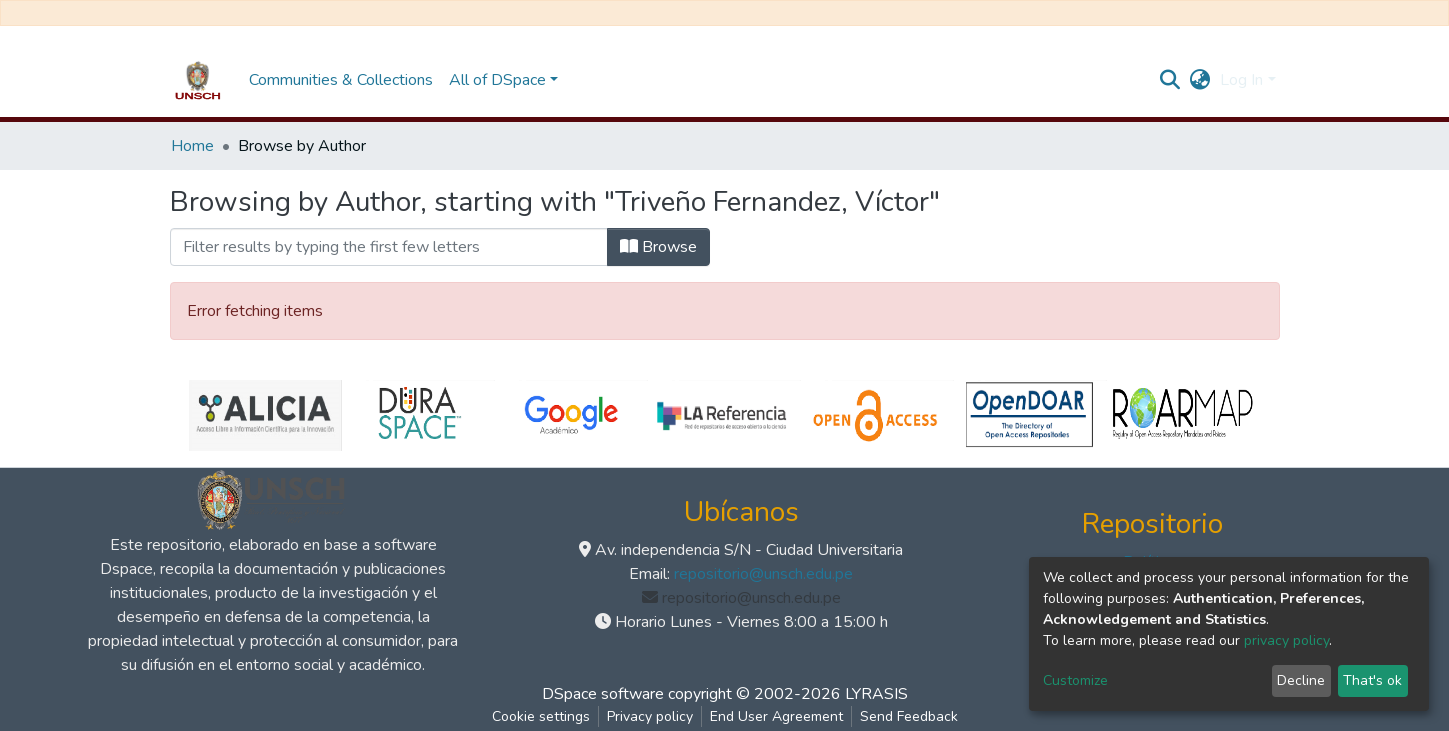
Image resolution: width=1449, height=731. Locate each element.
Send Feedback (909, 716)
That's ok (1372, 680)
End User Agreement (776, 716)
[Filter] (389, 247)
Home (192, 146)
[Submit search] (1169, 80)
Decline (1301, 680)
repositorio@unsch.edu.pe (763, 574)
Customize (1075, 680)
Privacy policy (650, 716)
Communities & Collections (341, 80)
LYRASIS (876, 694)
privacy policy (1286, 640)
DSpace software (603, 694)
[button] (1199, 80)
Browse (658, 247)
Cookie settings (541, 716)
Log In (1241, 80)
